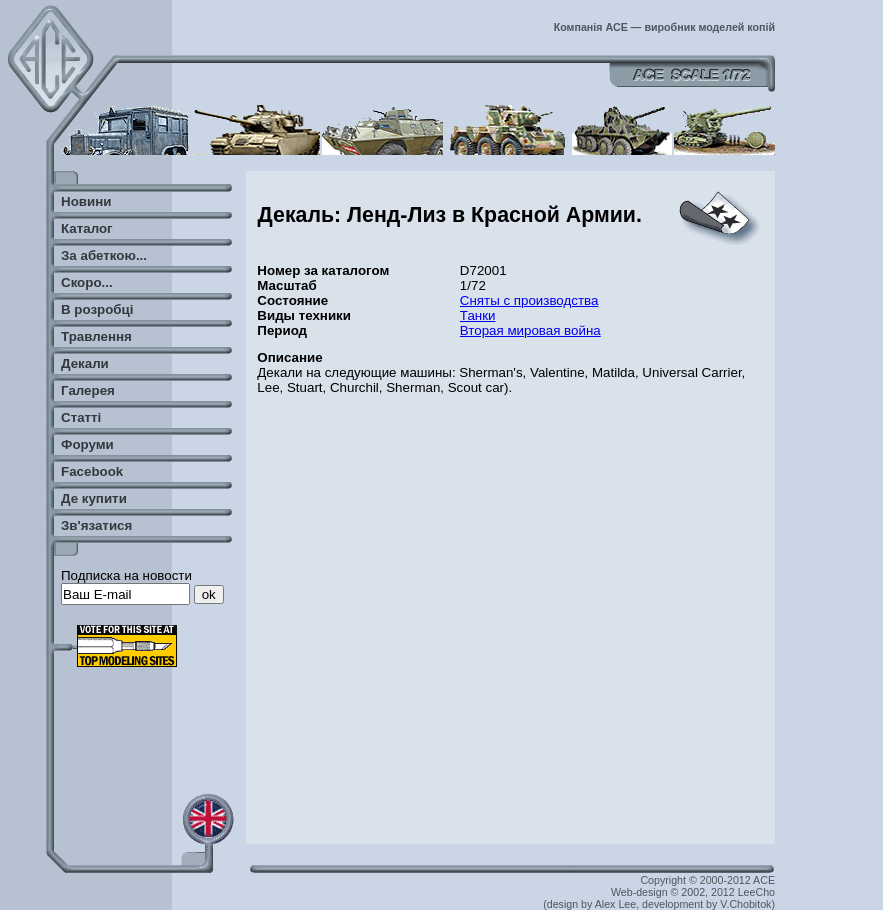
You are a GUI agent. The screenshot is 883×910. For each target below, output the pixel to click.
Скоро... (87, 282)
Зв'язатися (96, 525)
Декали (85, 363)
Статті (81, 417)
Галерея (88, 390)
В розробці (97, 309)
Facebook (92, 471)
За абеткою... (104, 255)
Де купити (94, 498)
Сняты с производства (529, 300)
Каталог (87, 228)
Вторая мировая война (530, 330)
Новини (86, 201)
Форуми (87, 444)
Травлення (96, 336)
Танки (478, 315)
